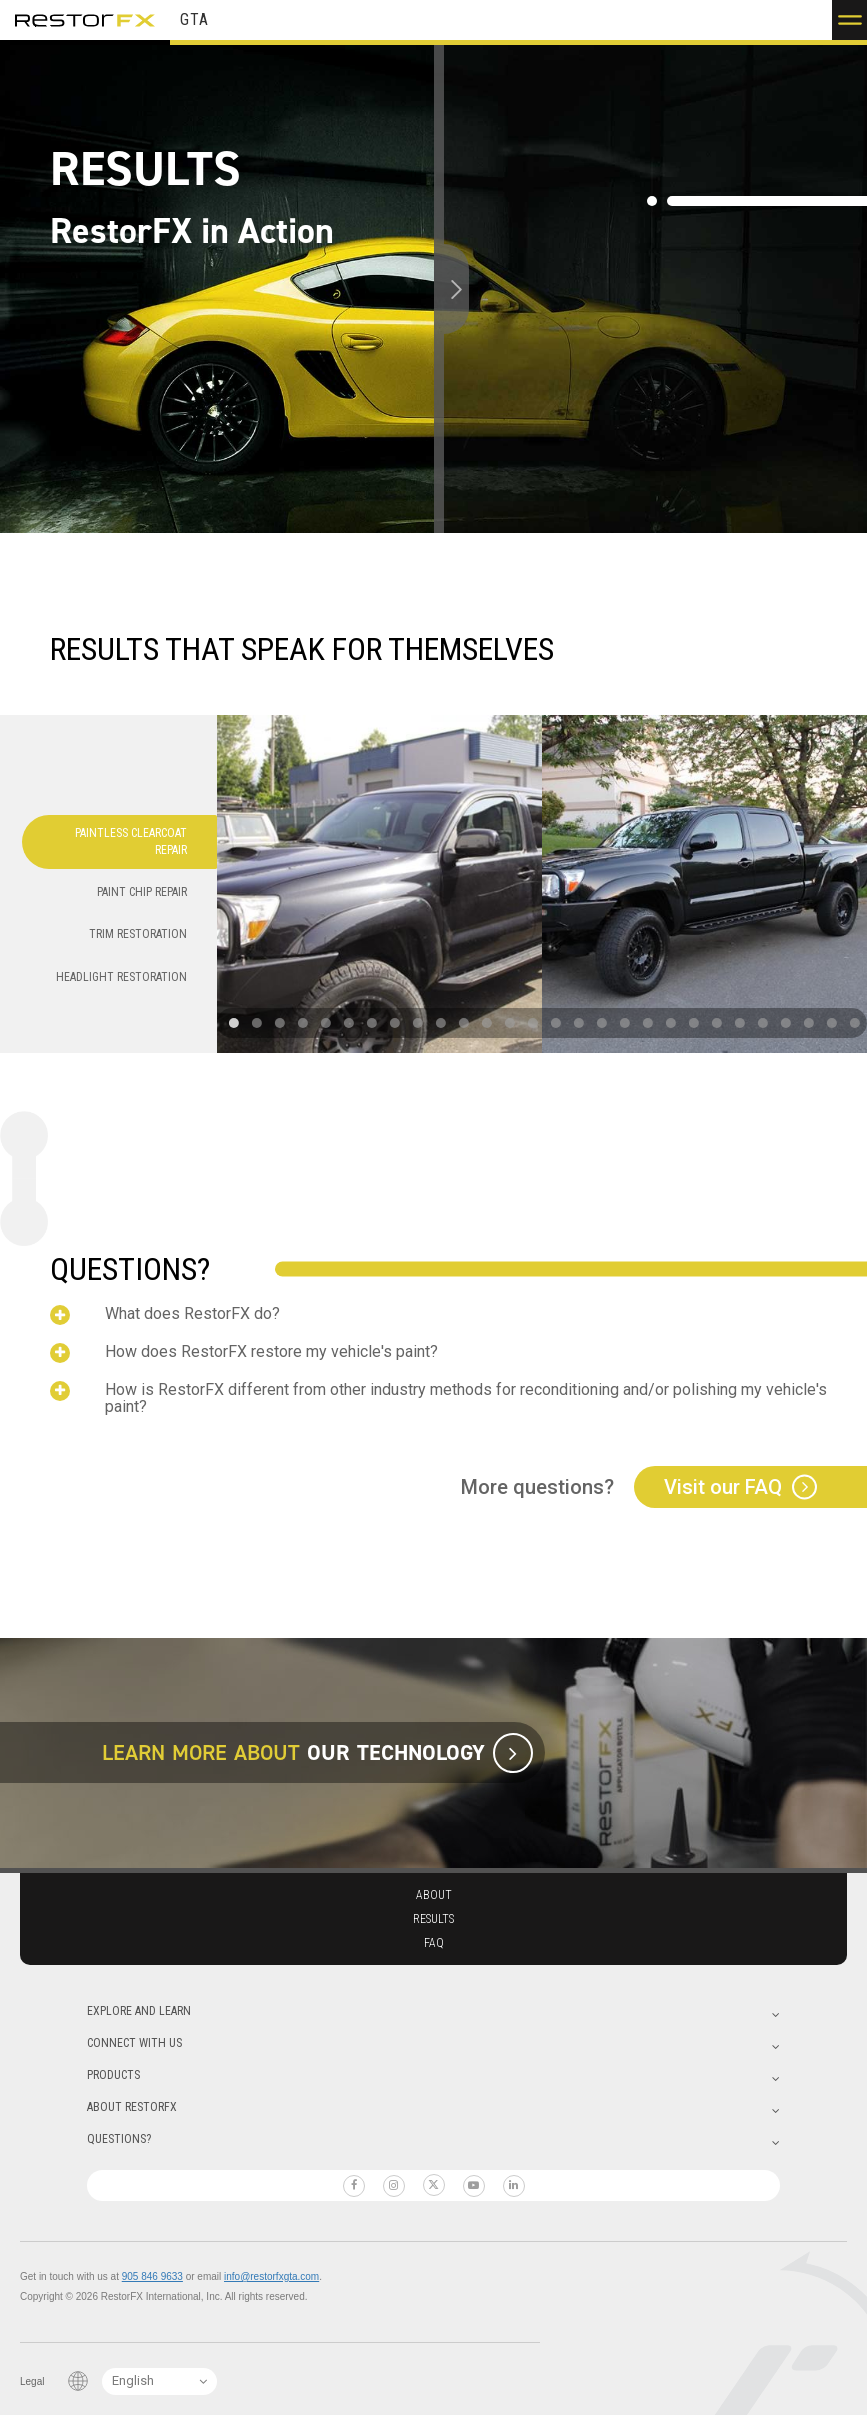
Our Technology (396, 1752)
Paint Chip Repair (142, 892)
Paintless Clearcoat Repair (131, 841)
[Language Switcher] (159, 2381)
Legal (32, 2381)
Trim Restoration (138, 934)
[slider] (435, 289)
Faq (434, 1943)
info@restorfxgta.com (271, 2276)
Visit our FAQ (723, 1487)
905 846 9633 (152, 2276)
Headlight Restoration (121, 977)
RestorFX (85, 20)
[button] (849, 20)
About (434, 1895)
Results (433, 1919)
